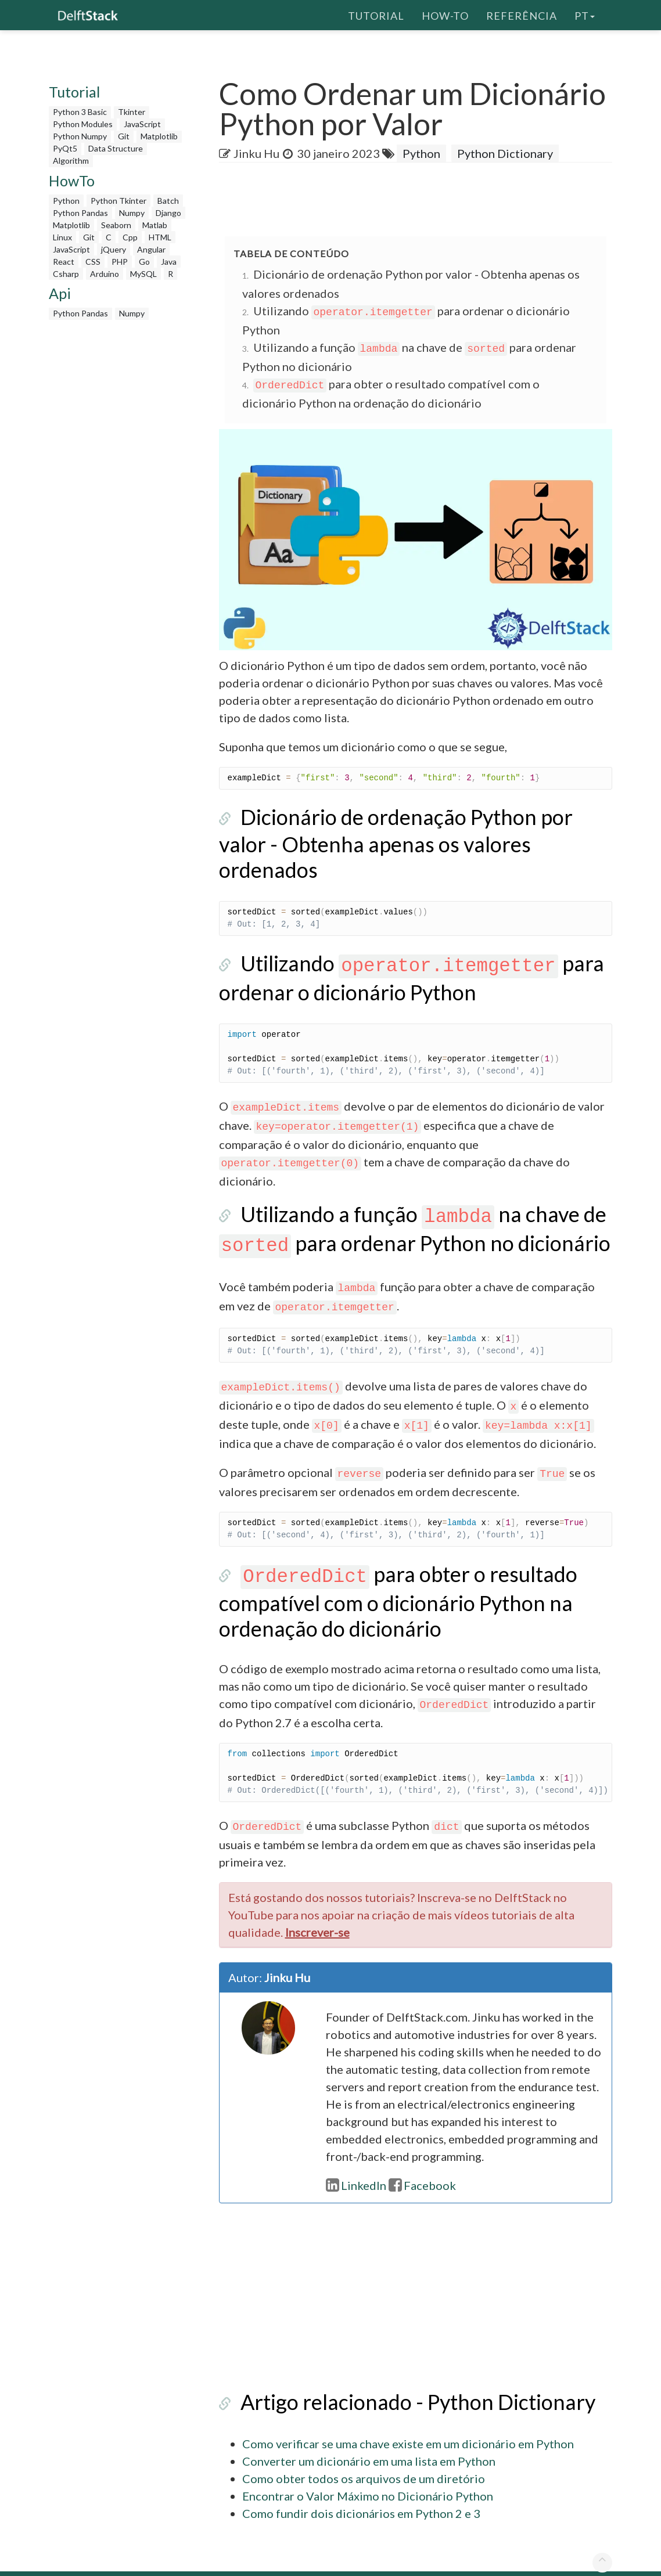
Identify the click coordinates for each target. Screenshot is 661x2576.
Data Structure (115, 148)
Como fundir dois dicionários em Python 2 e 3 (361, 2488)
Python (66, 201)
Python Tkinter (118, 201)
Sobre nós (432, 2560)
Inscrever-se (317, 1907)
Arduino (104, 274)
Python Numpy (80, 136)
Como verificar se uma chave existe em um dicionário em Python (408, 2418)
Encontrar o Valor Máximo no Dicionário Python (367, 2470)
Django (168, 213)
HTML (160, 237)
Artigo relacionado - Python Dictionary (396, 2376)
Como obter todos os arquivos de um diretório (363, 2453)
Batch (168, 201)
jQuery (113, 249)
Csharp (66, 274)
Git (124, 136)
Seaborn (116, 225)
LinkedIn (356, 2160)
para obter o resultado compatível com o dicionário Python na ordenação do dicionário (396, 1576)
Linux (62, 237)
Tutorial (376, 14)
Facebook (422, 2160)
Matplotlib (159, 136)
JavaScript (142, 124)
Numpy (132, 213)
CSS (92, 261)
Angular (151, 249)
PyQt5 (65, 148)
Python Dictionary (505, 153)
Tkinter (131, 112)
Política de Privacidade (509, 2560)
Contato (582, 2560)
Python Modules (83, 124)
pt (584, 14)
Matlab (154, 225)
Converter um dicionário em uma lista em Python (368, 2435)
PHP (120, 261)
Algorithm (71, 160)
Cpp (130, 237)
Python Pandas (80, 213)
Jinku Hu (256, 153)
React (63, 261)
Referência (521, 14)
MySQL (143, 274)
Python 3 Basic (80, 112)
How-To (445, 14)
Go (144, 261)
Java (169, 261)
